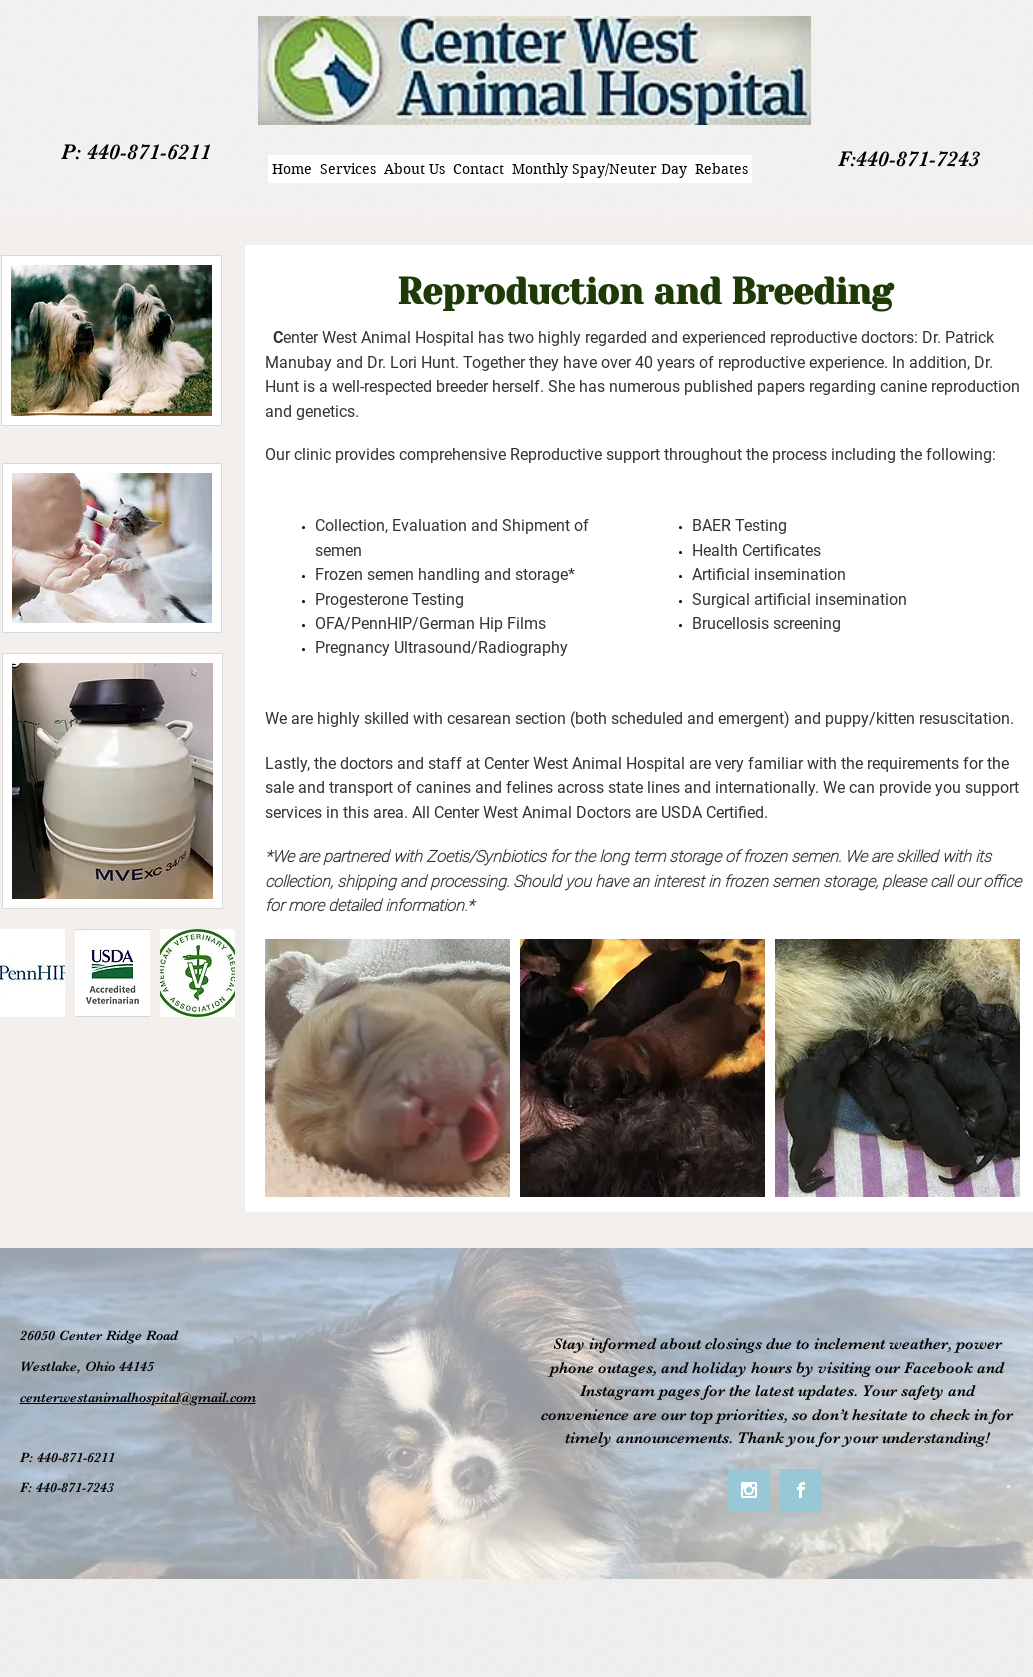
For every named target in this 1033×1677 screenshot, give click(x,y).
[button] (112, 973)
